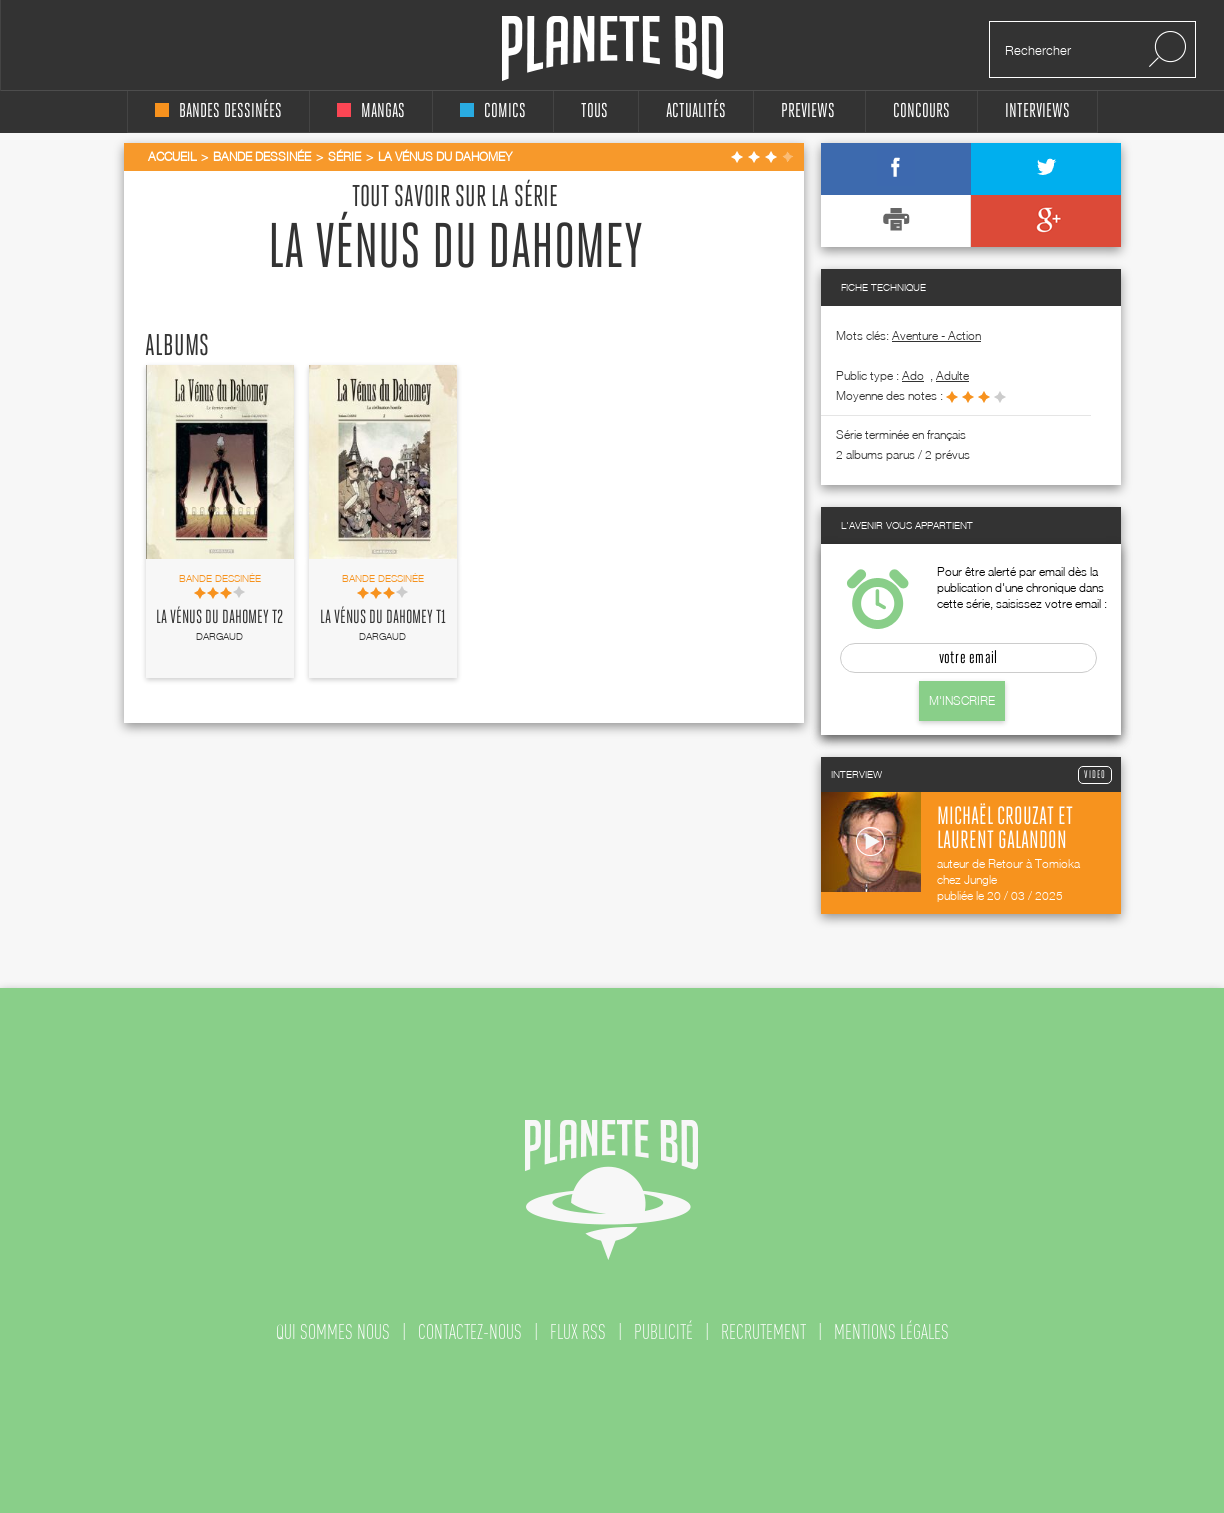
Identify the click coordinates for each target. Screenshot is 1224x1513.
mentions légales (891, 1332)
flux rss (578, 1332)
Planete (612, 48)
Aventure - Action (936, 335)
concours (921, 111)
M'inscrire (962, 700)
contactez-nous (470, 1332)
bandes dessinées (218, 111)
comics (493, 111)
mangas (371, 111)
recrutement (763, 1332)
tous (594, 111)
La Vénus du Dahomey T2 (219, 618)
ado (913, 375)
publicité (663, 1332)
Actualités (696, 111)
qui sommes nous (333, 1332)
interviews (1037, 111)
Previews (808, 111)
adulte (952, 375)
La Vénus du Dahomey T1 (383, 618)
